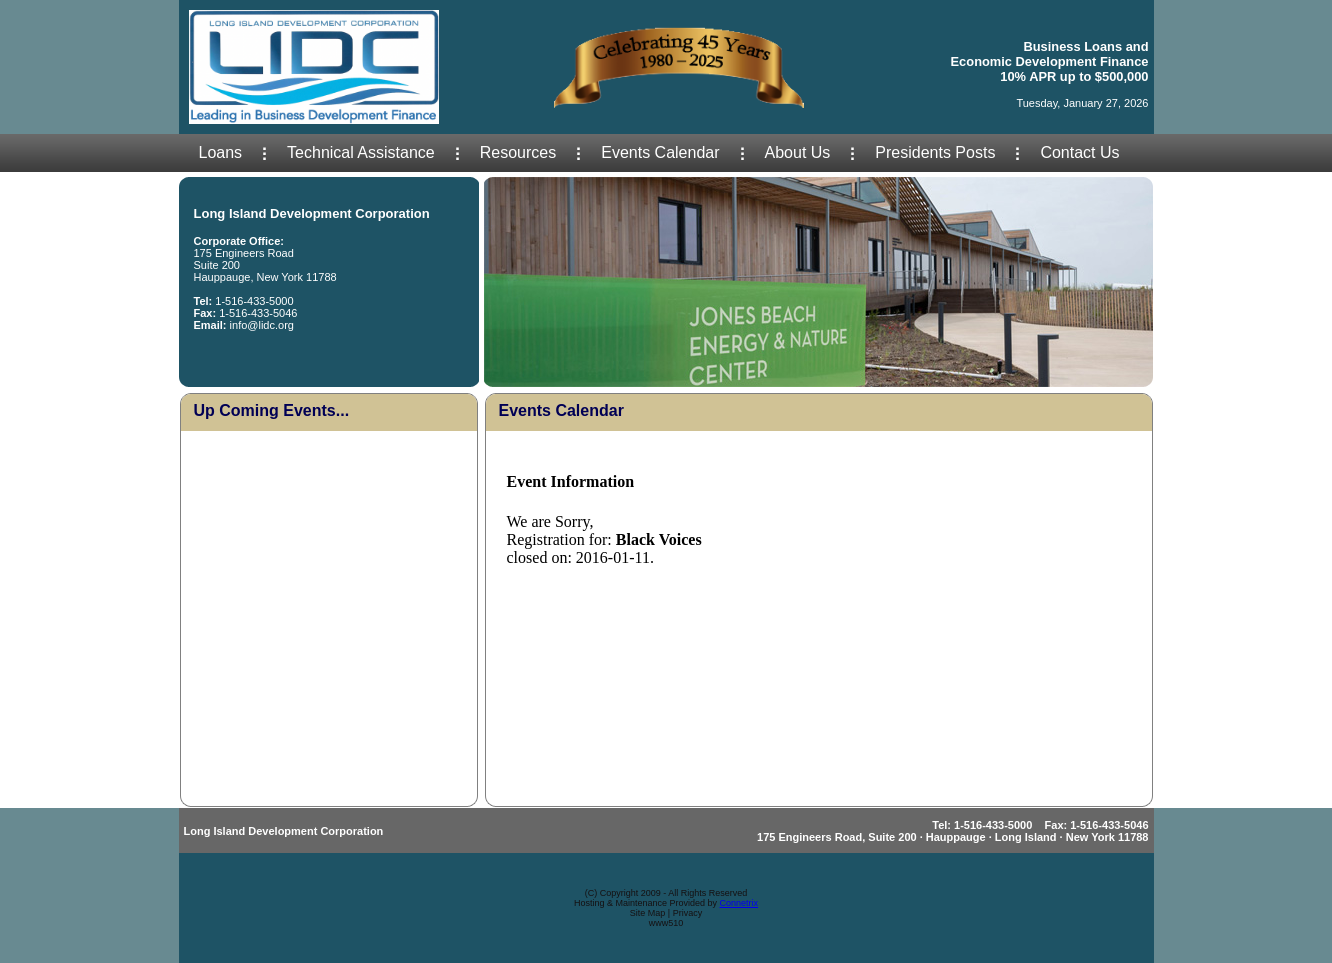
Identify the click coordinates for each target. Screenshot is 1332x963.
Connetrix (739, 903)
